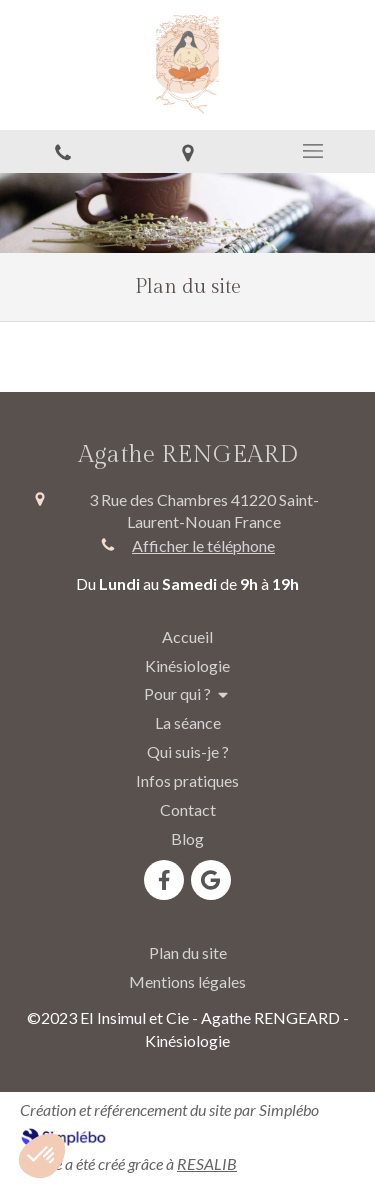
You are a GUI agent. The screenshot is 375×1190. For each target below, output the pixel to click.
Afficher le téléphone (203, 545)
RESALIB (207, 1163)
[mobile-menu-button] (312, 151)
